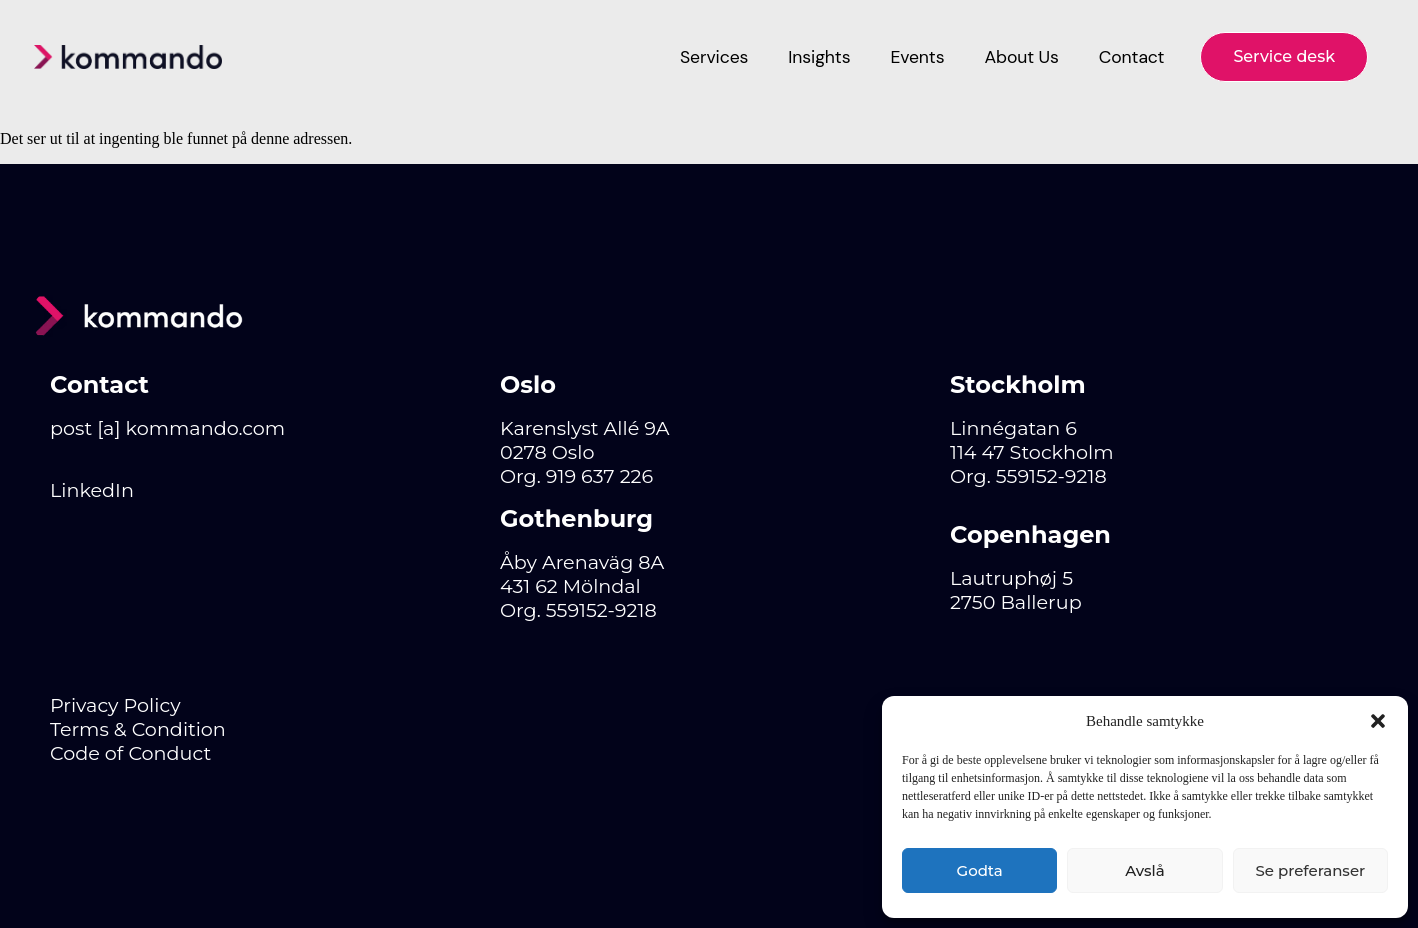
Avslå (1145, 870)
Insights (819, 57)
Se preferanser (1310, 870)
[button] (1378, 721)
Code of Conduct (130, 753)
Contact (1132, 57)
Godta (980, 870)
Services (714, 57)
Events (917, 57)
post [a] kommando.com (167, 428)
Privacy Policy (115, 705)
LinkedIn (92, 490)
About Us (1021, 57)
